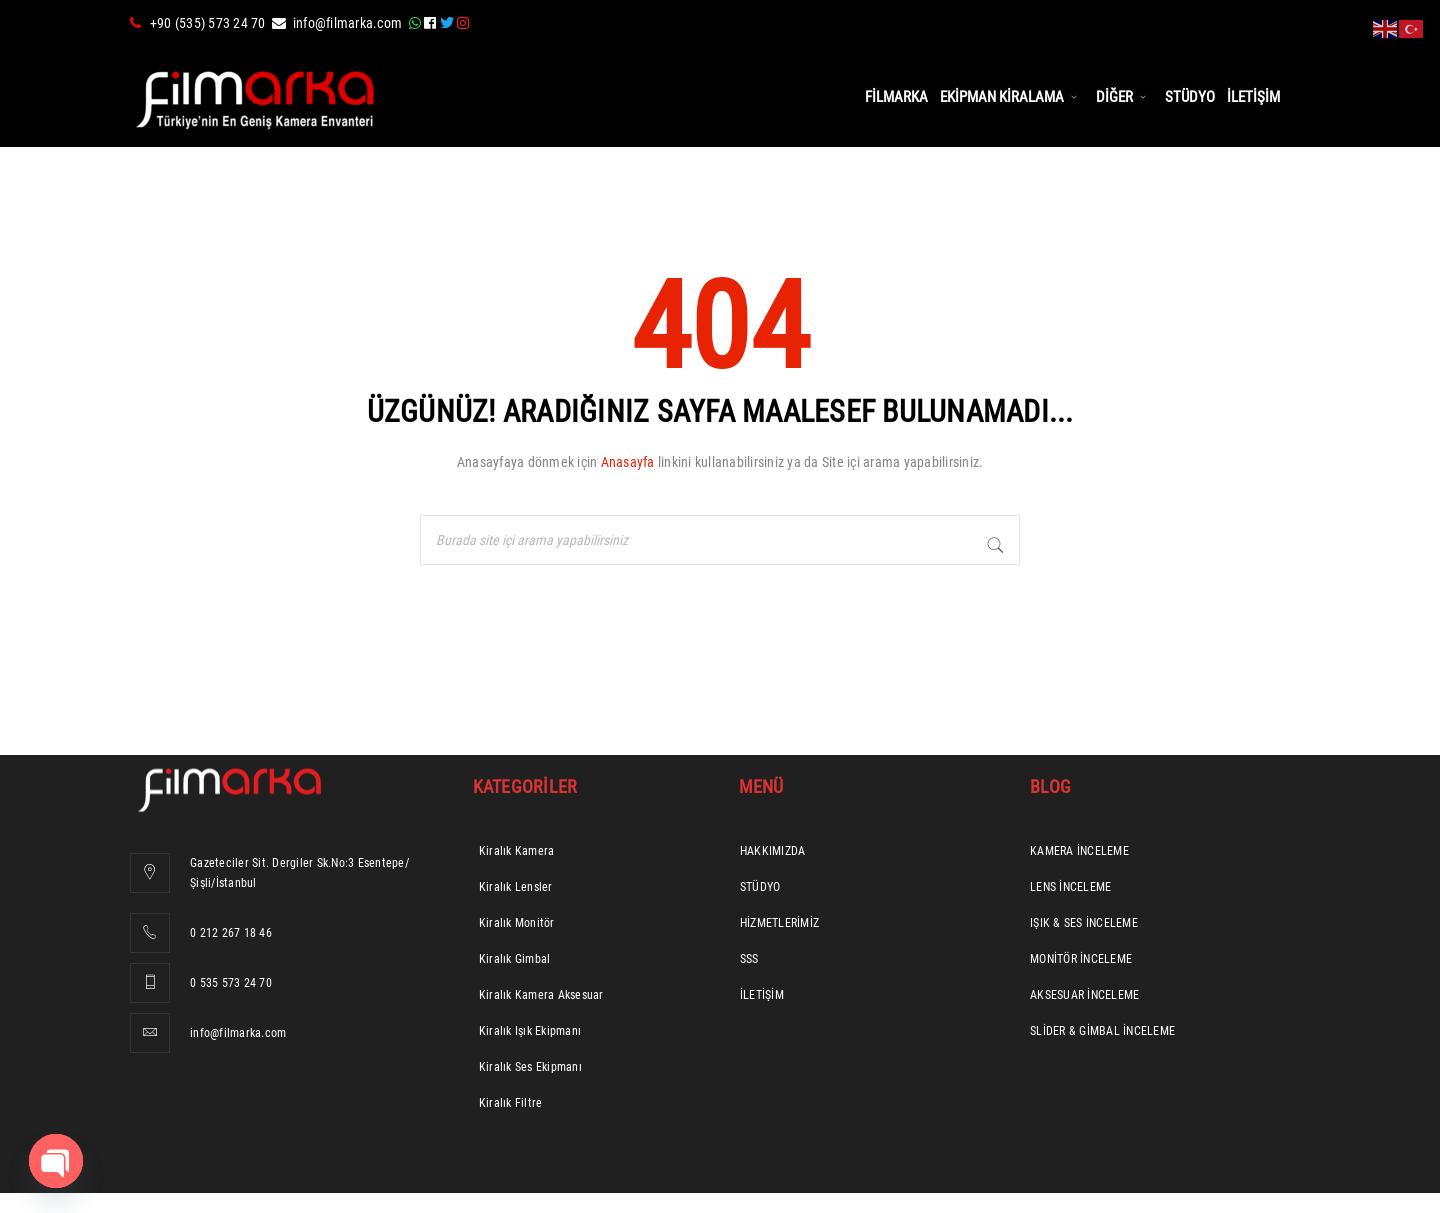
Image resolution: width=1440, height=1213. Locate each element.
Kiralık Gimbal (515, 959)
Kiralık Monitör (517, 923)
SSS (749, 959)
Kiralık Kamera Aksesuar (541, 995)
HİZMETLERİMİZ (779, 923)
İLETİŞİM (762, 995)
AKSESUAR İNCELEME (1084, 995)
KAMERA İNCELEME (1079, 851)
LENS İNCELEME (1070, 887)
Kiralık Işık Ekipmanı (530, 1031)
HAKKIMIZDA (773, 851)
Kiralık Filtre (511, 1103)
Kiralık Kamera (517, 851)
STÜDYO (760, 887)
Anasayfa (628, 462)
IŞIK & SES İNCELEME (1084, 923)
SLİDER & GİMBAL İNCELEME (1102, 1031)
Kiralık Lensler (516, 887)
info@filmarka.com (347, 23)
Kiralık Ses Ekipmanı (530, 1067)
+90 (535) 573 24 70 (208, 23)
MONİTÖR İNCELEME (1081, 959)
